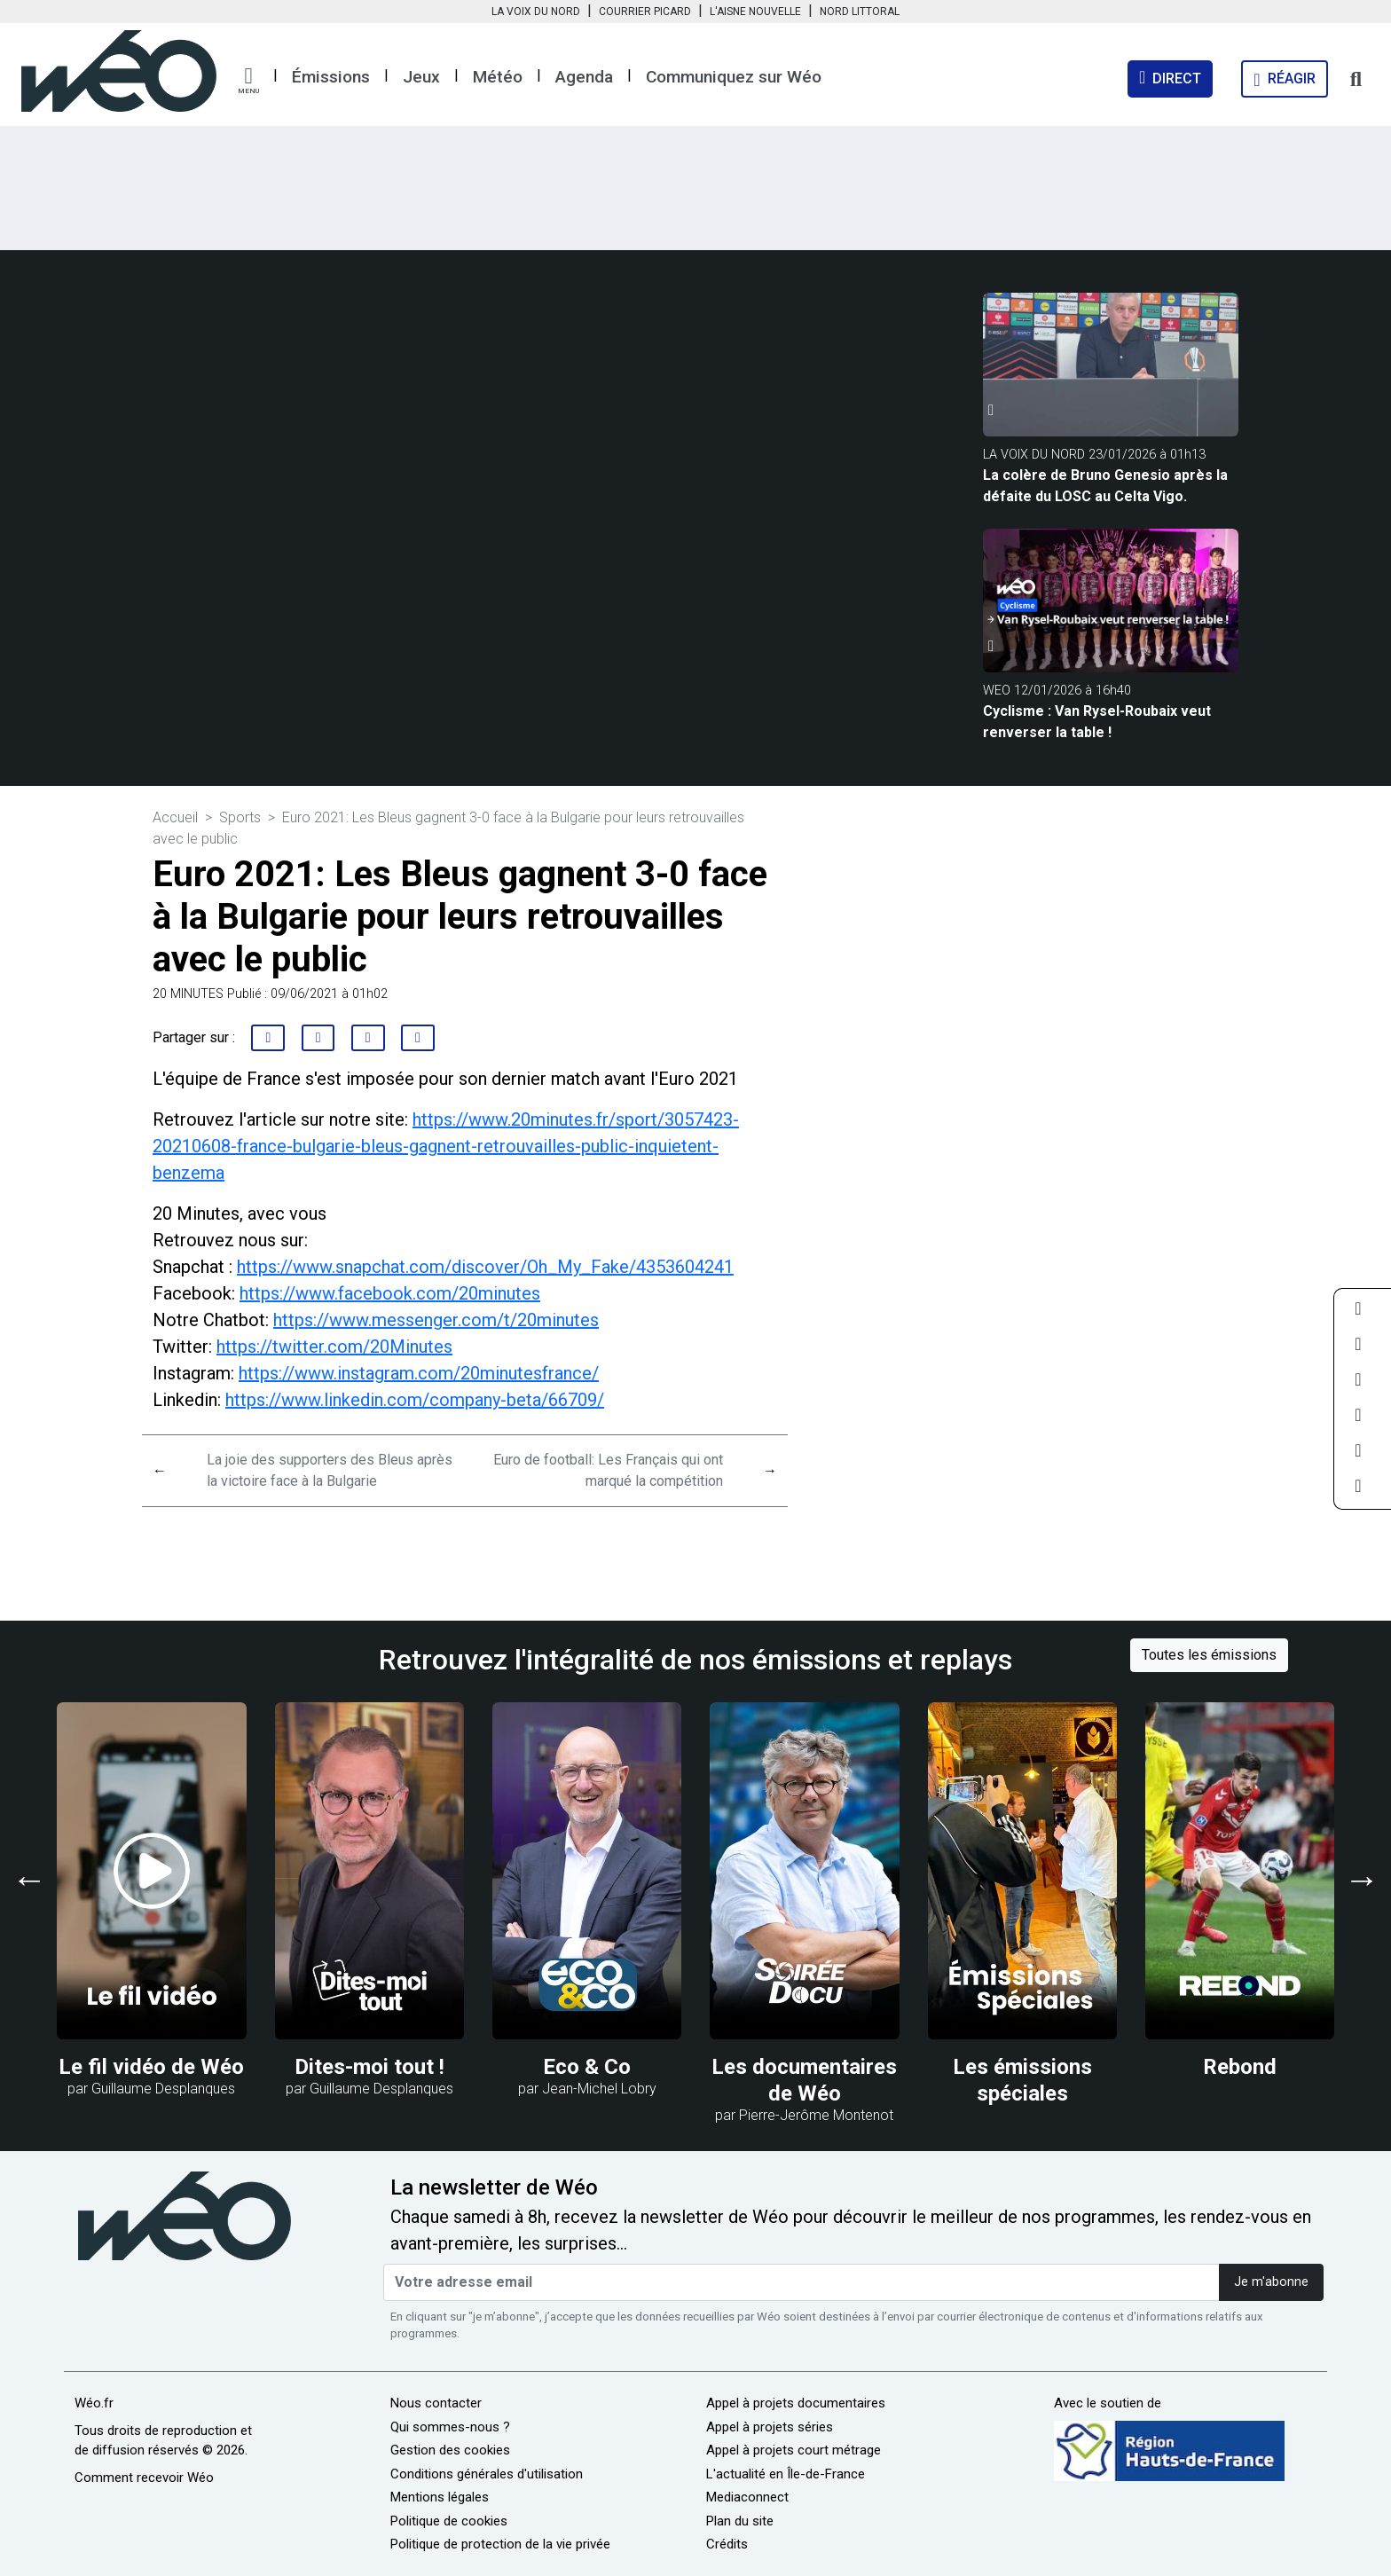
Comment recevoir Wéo (144, 2478)
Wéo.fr (94, 2403)
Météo (498, 77)
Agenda (584, 77)
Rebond (1240, 2066)
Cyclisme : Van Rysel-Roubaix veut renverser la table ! (1097, 722)
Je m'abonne (1271, 2281)
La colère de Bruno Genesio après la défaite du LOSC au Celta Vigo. (1105, 486)
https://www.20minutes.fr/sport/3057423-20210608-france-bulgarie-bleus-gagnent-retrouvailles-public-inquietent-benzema (446, 1146)
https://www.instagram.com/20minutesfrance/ (419, 1373)
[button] (248, 81)
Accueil (175, 817)
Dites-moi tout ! (369, 2066)
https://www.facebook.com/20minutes (390, 1293)
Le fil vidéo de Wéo (151, 2066)
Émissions (331, 77)
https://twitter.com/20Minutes (334, 1346)
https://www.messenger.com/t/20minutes (436, 1320)
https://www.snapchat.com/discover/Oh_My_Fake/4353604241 (485, 1266)
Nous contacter (436, 2403)
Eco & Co (587, 2066)
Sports (240, 817)
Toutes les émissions (1209, 1654)
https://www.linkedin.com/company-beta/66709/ (414, 1399)
